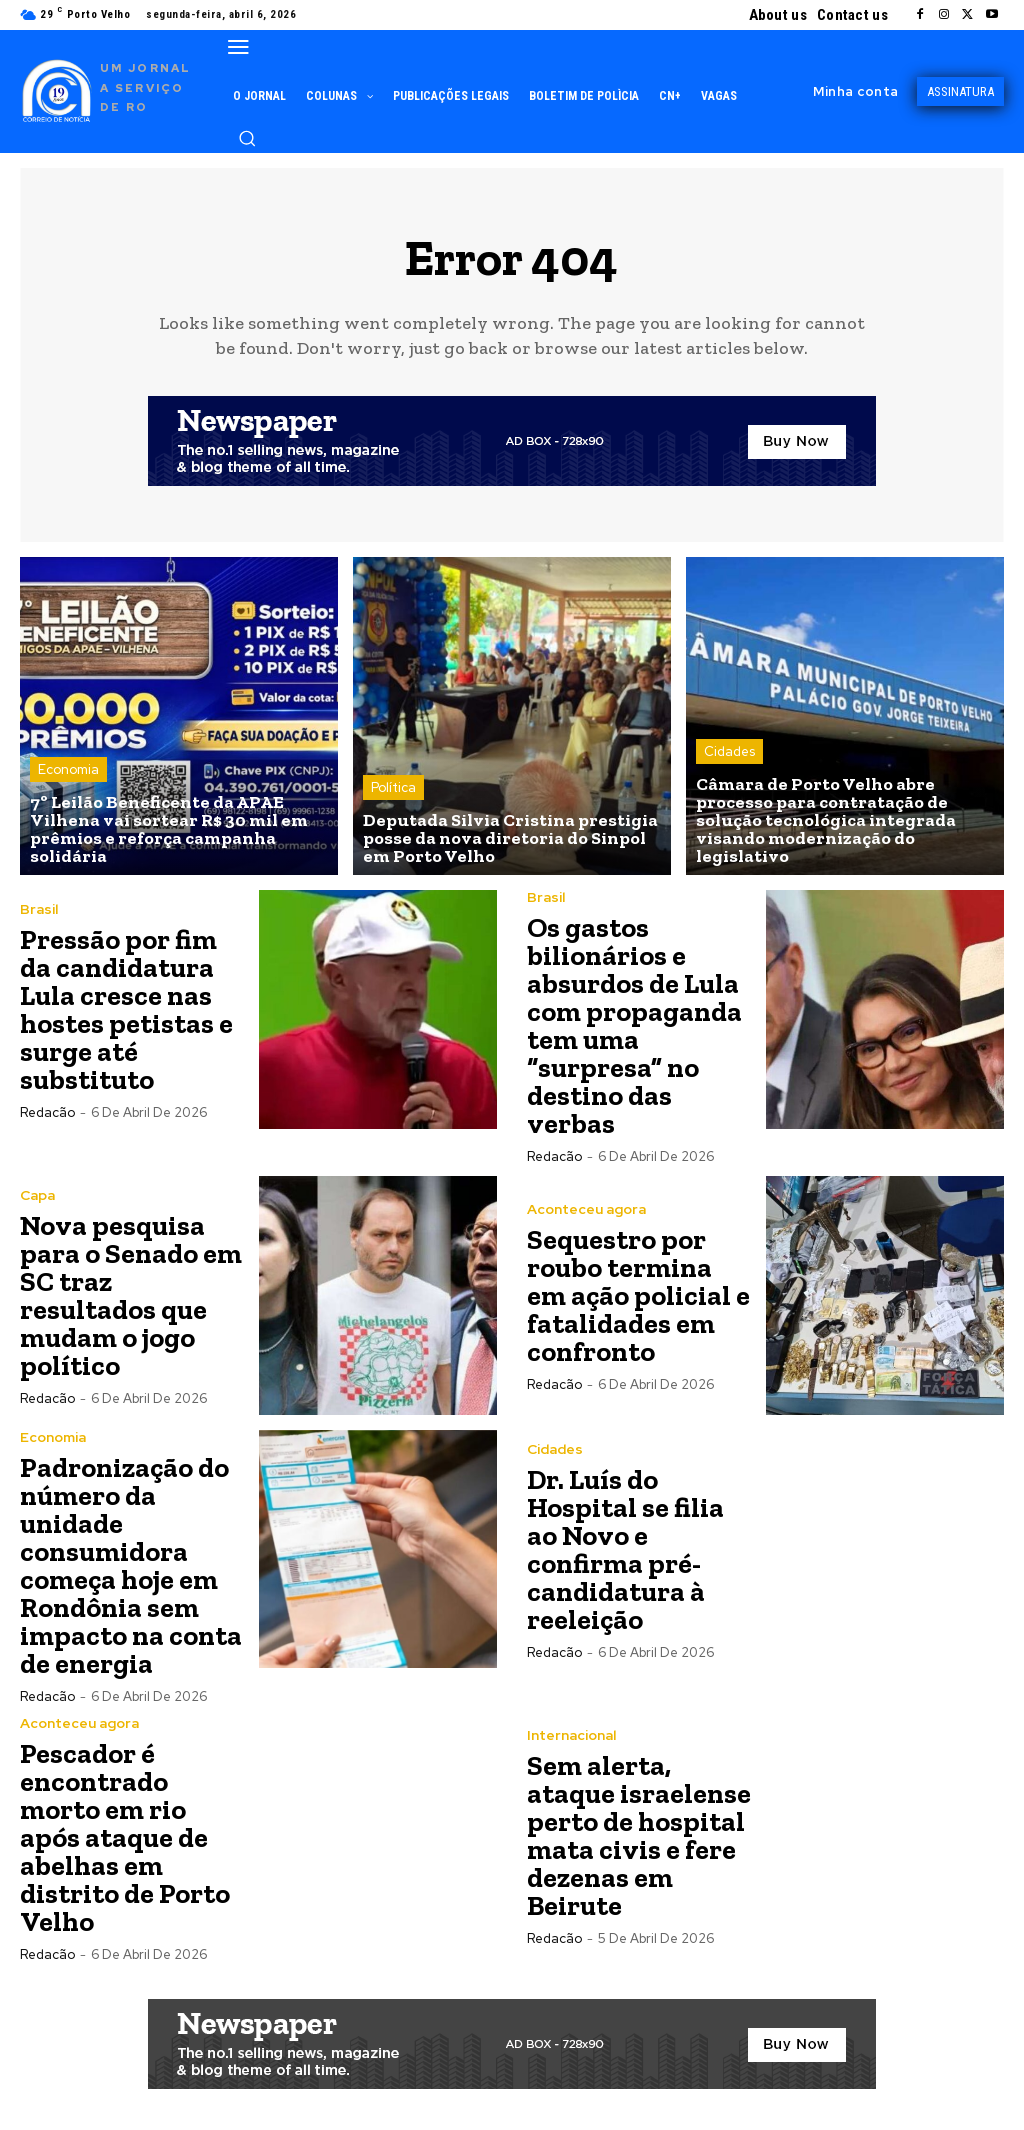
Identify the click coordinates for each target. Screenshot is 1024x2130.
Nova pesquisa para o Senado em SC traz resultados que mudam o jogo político (131, 1295)
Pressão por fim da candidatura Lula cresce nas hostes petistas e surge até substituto (126, 1009)
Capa (37, 1195)
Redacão (47, 1112)
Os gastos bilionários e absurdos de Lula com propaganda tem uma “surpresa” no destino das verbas (634, 1025)
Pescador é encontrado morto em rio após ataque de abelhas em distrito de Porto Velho (125, 1837)
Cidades (729, 751)
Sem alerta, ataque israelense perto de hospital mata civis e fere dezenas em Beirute (639, 1835)
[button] (247, 138)
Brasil (39, 909)
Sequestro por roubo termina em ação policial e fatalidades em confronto (638, 1295)
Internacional (571, 1735)
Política (393, 787)
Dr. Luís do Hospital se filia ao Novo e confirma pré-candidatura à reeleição (625, 1549)
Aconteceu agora (586, 1209)
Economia (68, 769)
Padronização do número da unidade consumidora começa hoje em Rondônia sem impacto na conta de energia (131, 1565)
